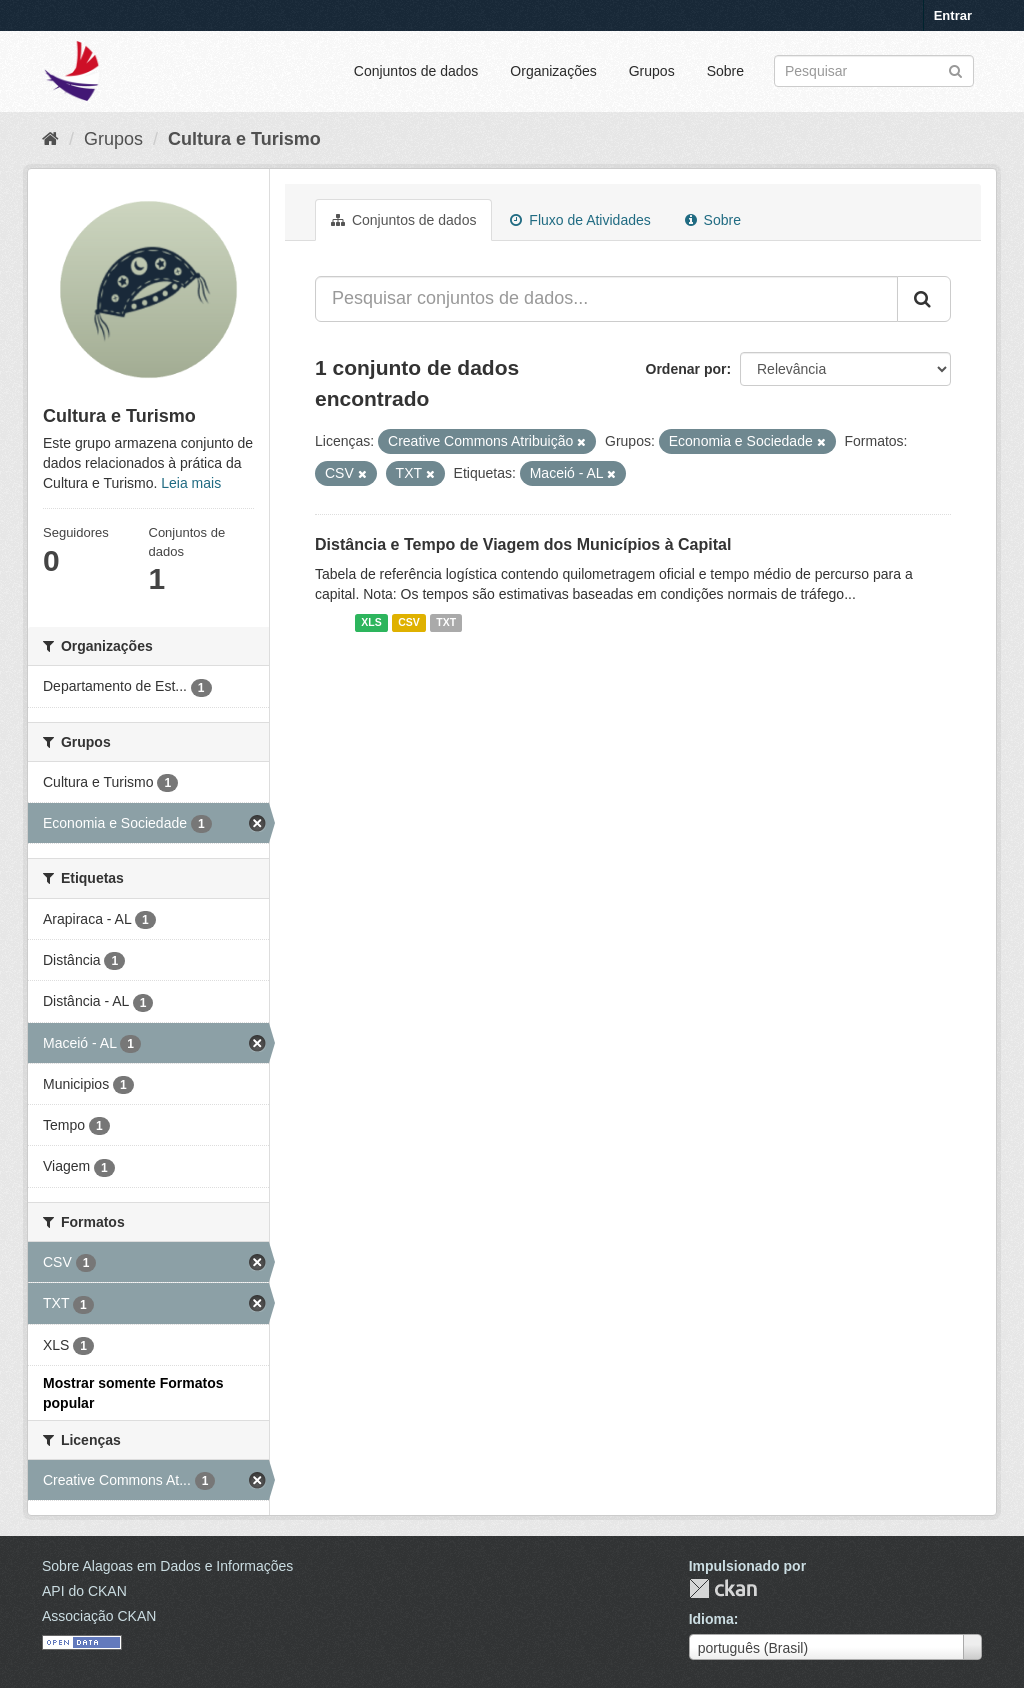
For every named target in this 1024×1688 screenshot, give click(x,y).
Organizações (553, 71)
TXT (446, 623)
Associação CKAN (99, 1616)
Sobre (725, 71)
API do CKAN (84, 1591)
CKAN (723, 1588)
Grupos (652, 71)
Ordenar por (686, 369)
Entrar (953, 15)
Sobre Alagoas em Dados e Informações (167, 1566)
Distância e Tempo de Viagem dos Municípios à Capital (523, 544)
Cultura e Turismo (244, 139)
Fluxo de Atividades (580, 220)
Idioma (711, 1619)
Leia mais (191, 483)
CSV (409, 623)
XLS (371, 623)
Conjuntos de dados (416, 71)
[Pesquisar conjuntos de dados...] (606, 299)
